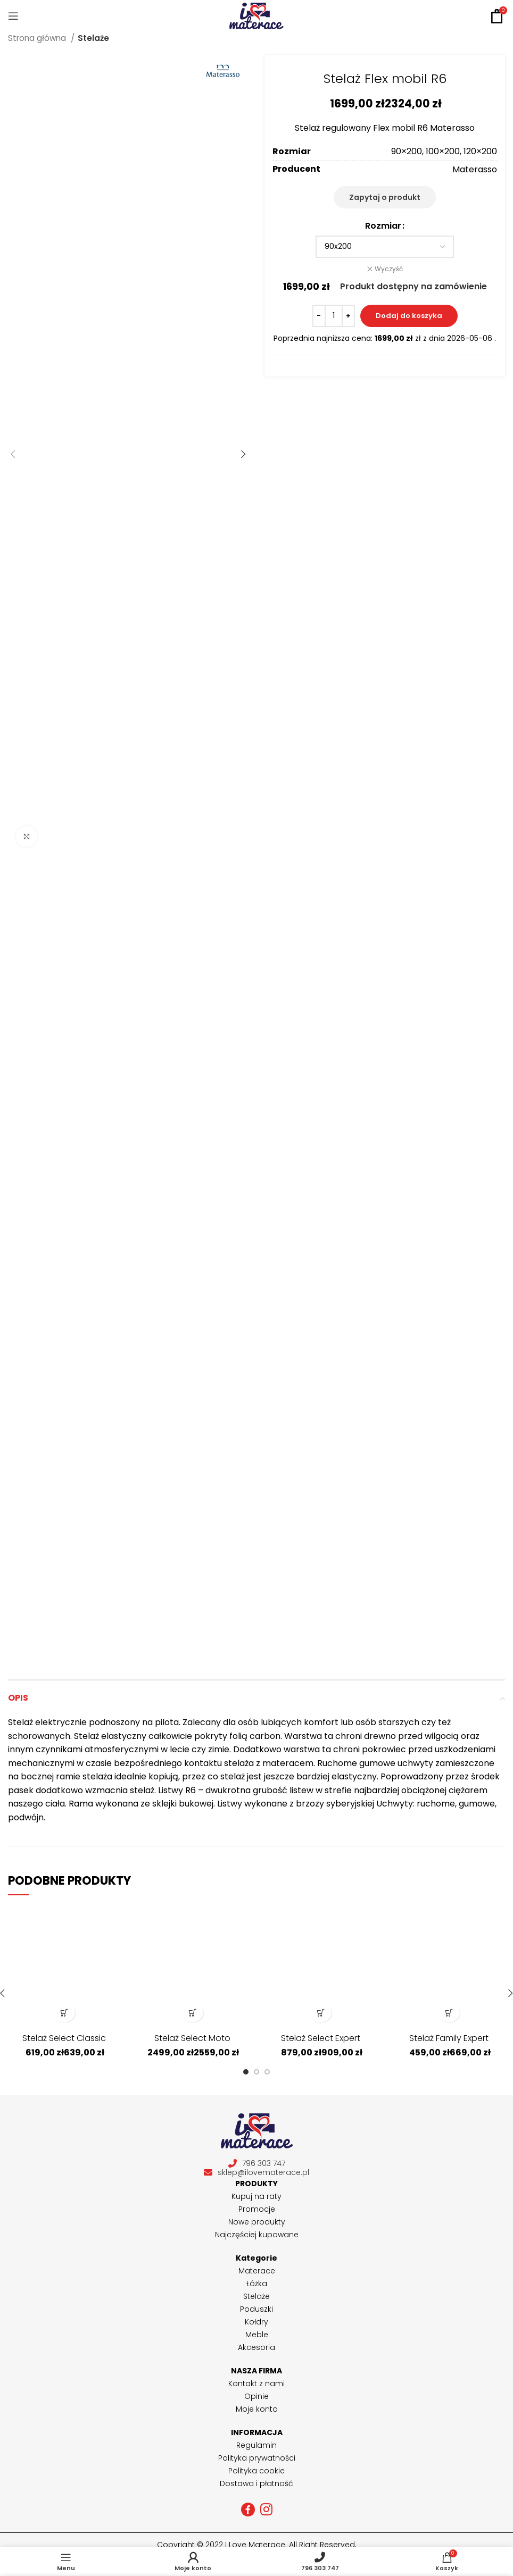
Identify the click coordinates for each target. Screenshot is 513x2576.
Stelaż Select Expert (320, 2038)
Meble (256, 2334)
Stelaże (93, 38)
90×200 (406, 151)
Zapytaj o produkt (384, 197)
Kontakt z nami (256, 2383)
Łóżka (256, 2283)
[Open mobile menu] (13, 16)
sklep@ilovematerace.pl (256, 2172)
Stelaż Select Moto (192, 2038)
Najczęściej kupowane (257, 2234)
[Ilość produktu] (334, 316)
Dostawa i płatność (256, 2483)
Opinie (256, 2396)
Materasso (474, 169)
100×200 (443, 151)
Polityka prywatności (256, 2458)
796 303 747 (256, 2163)
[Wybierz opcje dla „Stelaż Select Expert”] (320, 2012)
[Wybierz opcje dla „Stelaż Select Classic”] (64, 2012)
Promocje (256, 2209)
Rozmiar (383, 226)
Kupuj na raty (256, 2196)
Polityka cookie (256, 2470)
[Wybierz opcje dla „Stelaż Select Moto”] (192, 2012)
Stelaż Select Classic (64, 2038)
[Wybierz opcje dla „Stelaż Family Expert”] (449, 2012)
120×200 (480, 151)
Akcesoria (256, 2347)
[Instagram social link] (266, 2509)
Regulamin (256, 2445)
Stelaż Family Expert (449, 2038)
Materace (256, 2270)
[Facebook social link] (248, 2509)
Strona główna (38, 38)
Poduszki (256, 2309)
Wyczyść (389, 269)
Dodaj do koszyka (409, 316)
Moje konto (257, 2409)
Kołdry (256, 2321)
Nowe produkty (256, 2222)
